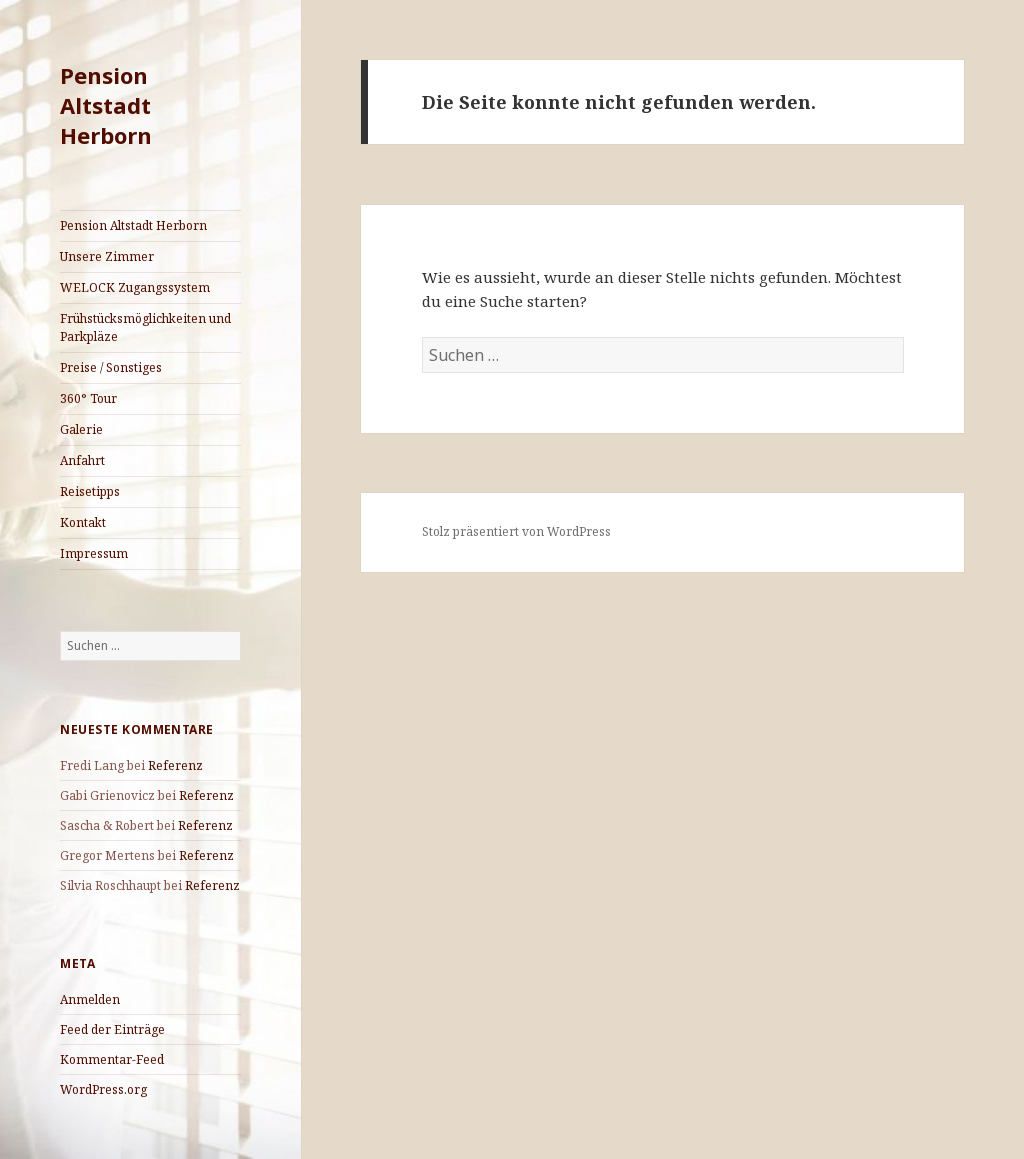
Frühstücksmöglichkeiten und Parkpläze (145, 327)
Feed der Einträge (112, 1029)
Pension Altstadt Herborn (106, 105)
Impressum (94, 553)
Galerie (81, 429)
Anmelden (90, 999)
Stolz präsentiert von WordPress (516, 531)
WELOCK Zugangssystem (135, 287)
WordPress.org (103, 1089)
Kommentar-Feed (112, 1059)
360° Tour (88, 398)
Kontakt (83, 522)
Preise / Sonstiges (111, 367)
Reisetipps (90, 491)
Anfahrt (82, 460)
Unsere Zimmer (107, 256)
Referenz (175, 765)
